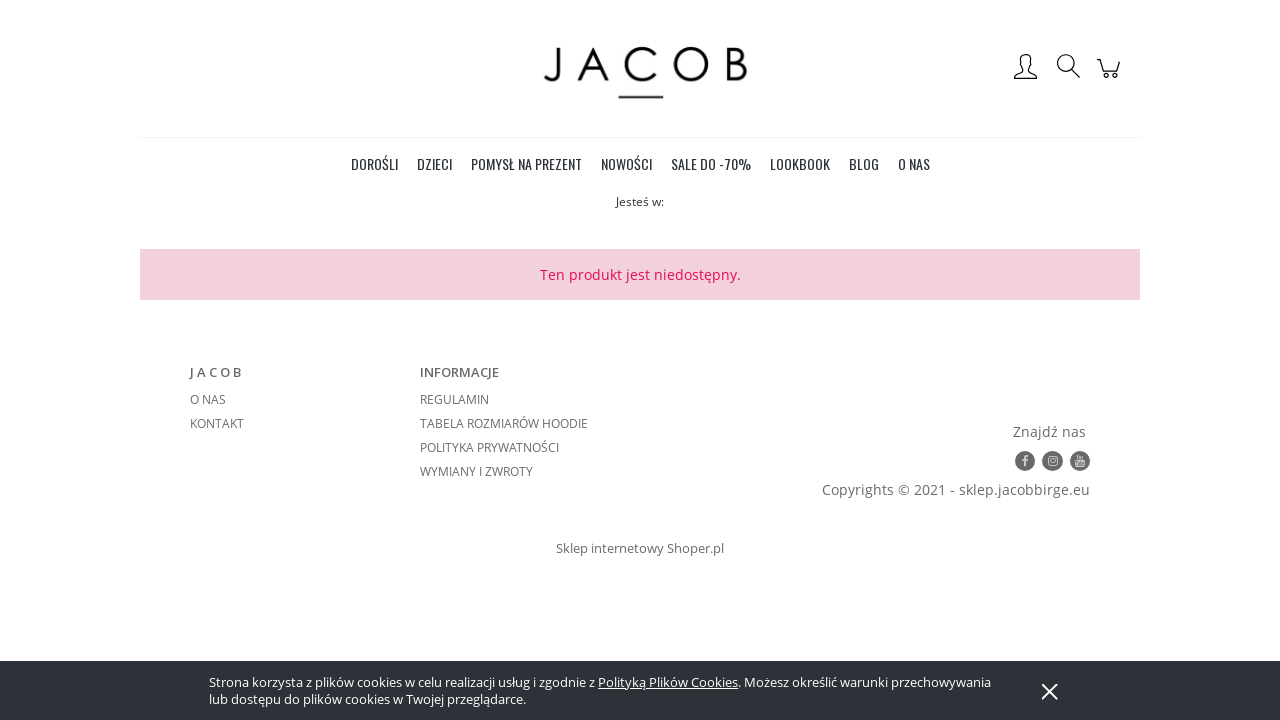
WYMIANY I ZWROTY (476, 471)
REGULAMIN (454, 399)
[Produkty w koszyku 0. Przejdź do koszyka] (1111, 78)
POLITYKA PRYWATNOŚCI (489, 447)
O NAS (208, 399)
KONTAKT (217, 423)
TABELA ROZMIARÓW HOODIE (504, 423)
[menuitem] (374, 163)
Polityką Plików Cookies (668, 682)
